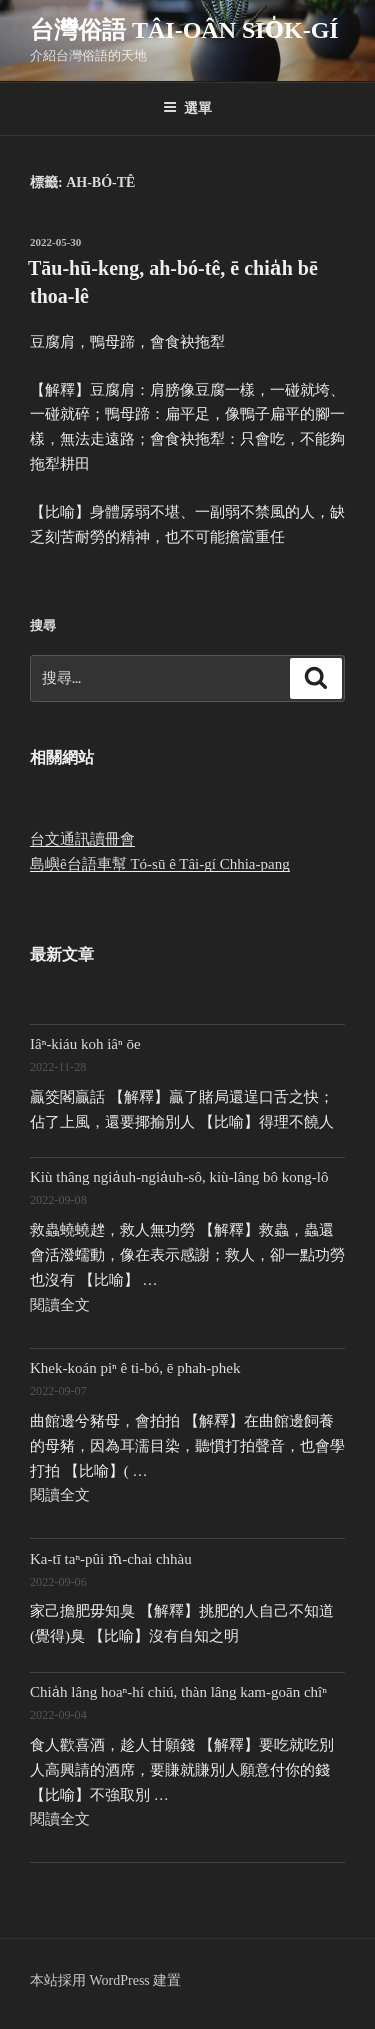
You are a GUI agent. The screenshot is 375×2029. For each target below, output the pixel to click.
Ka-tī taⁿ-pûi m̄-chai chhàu (111, 1559)
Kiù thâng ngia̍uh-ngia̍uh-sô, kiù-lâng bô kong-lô (179, 1177)
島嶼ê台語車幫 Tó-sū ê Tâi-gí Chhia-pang (160, 864)
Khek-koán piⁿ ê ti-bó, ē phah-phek (135, 1368)
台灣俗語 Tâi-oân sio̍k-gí (184, 30)
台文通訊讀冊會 (82, 839)
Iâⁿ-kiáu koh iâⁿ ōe (85, 1044)
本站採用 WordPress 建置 (105, 1980)
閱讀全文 (60, 1305)
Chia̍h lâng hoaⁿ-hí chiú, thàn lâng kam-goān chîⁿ (178, 1692)
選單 (187, 108)
